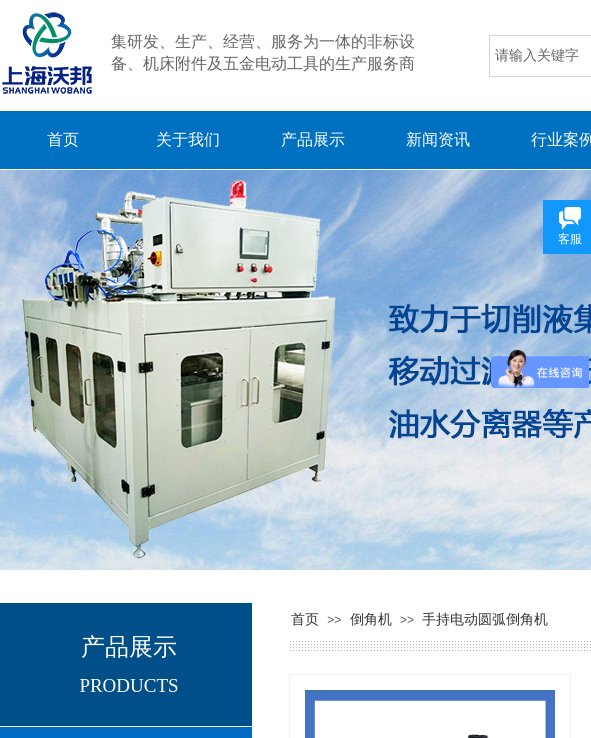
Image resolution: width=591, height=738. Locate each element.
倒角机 (371, 619)
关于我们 (188, 139)
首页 (63, 139)
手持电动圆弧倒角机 (485, 619)
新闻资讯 (438, 139)
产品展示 (313, 139)
